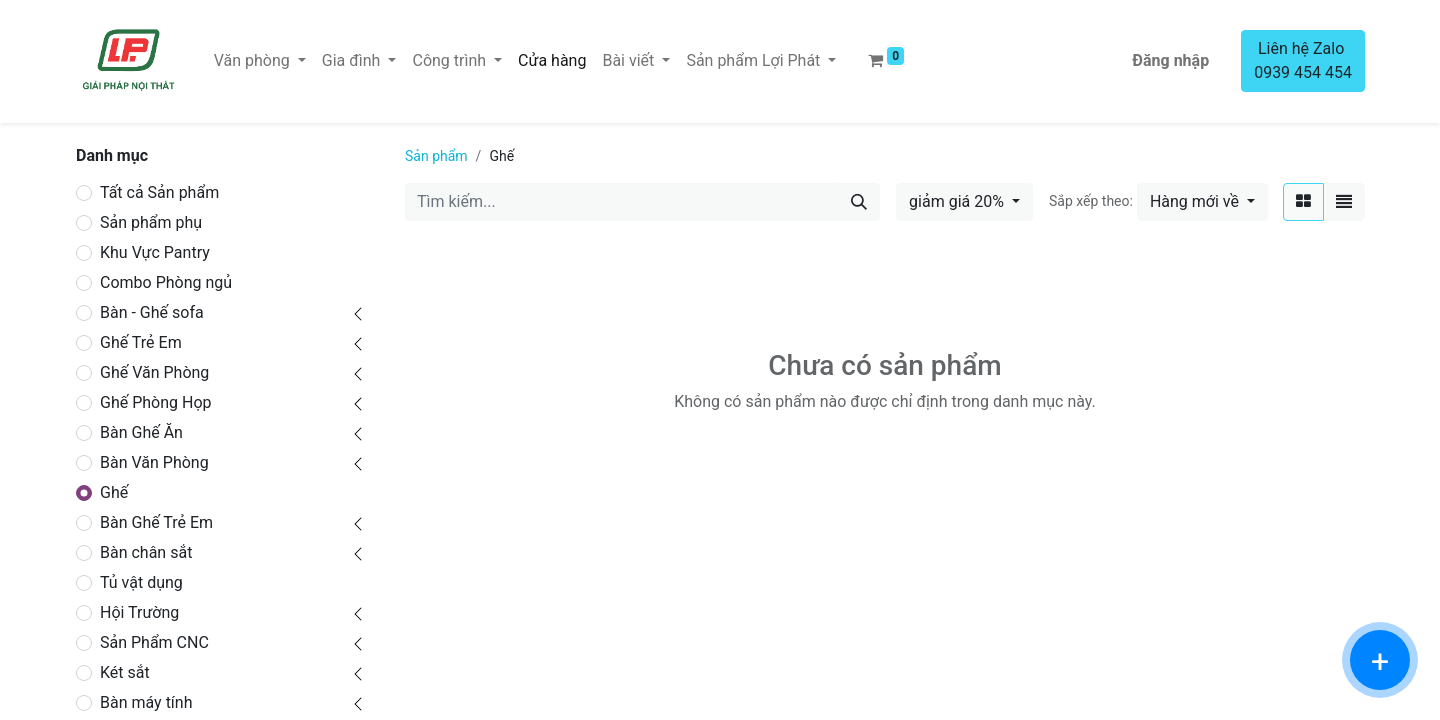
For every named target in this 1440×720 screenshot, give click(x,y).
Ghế (114, 492)
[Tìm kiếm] (859, 202)
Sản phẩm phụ (151, 222)
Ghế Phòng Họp (156, 402)
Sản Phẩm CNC (154, 642)
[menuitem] (552, 61)
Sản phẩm (436, 156)
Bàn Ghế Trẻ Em (156, 522)
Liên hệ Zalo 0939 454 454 (1303, 60)
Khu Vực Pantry (155, 252)
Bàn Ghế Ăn (141, 432)
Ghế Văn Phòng (154, 372)
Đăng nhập (1170, 60)
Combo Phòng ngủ (166, 282)
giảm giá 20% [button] (958, 201)
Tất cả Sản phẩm (159, 192)
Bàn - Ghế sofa (152, 312)
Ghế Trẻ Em (141, 342)
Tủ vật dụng (141, 582)
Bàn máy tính (146, 702)
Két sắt (125, 672)
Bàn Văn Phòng (154, 462)
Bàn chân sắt (146, 552)
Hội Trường (139, 612)
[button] (1202, 202)
